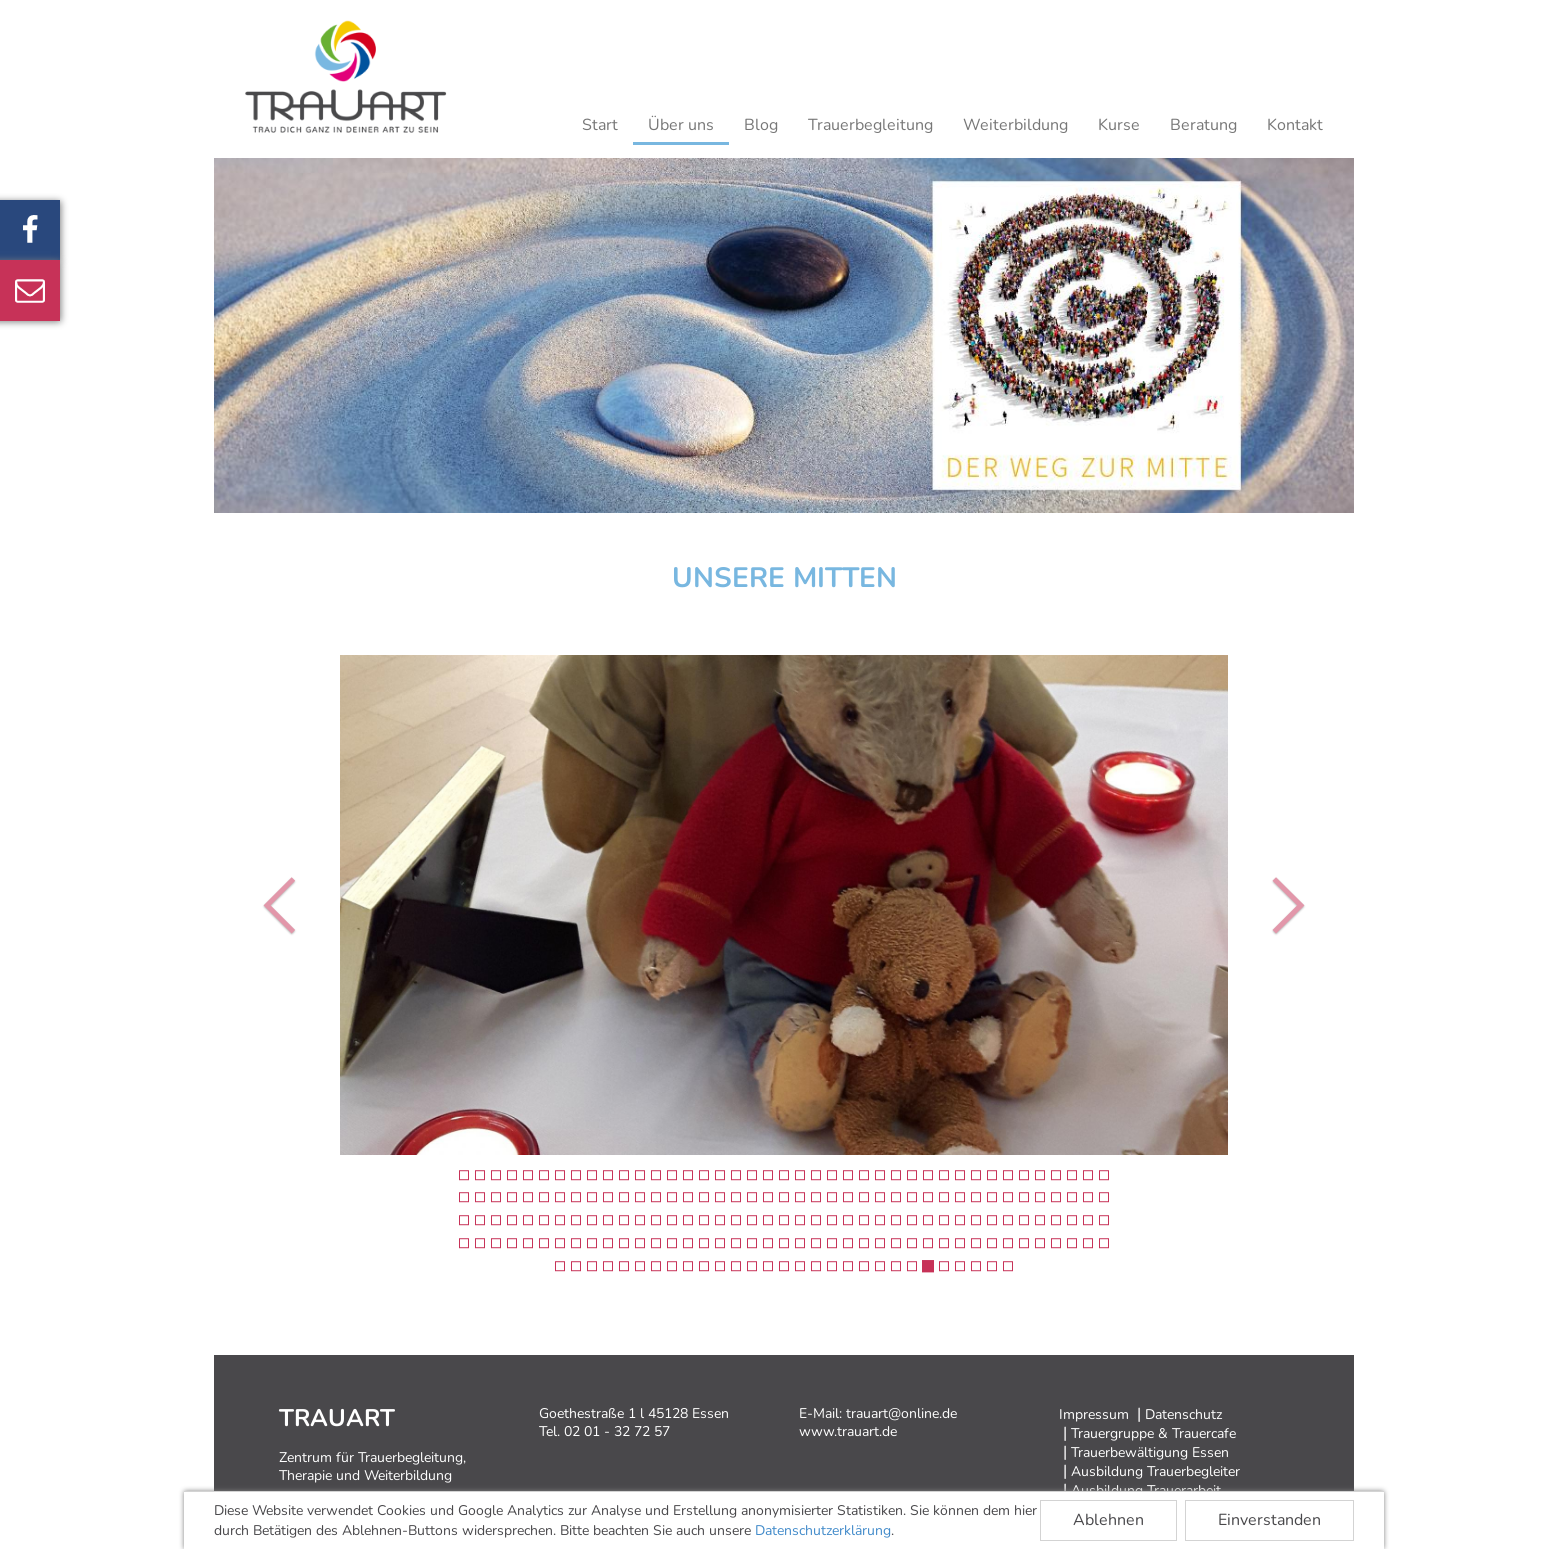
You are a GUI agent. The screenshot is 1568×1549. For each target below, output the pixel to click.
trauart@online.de (901, 1413)
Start (600, 125)
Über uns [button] (681, 125)
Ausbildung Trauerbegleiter (1155, 1471)
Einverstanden (1269, 1520)
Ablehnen (1108, 1520)
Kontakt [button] (1295, 125)
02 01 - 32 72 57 (617, 1431)
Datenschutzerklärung (823, 1530)
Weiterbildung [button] (1015, 125)
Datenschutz (1183, 1414)
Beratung (1203, 125)
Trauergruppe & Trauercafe (1153, 1433)
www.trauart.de (848, 1431)
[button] (284, 905)
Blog (761, 125)
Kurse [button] (1119, 125)
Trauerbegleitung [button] (870, 125)
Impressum (1094, 1414)
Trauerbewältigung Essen (1150, 1452)
